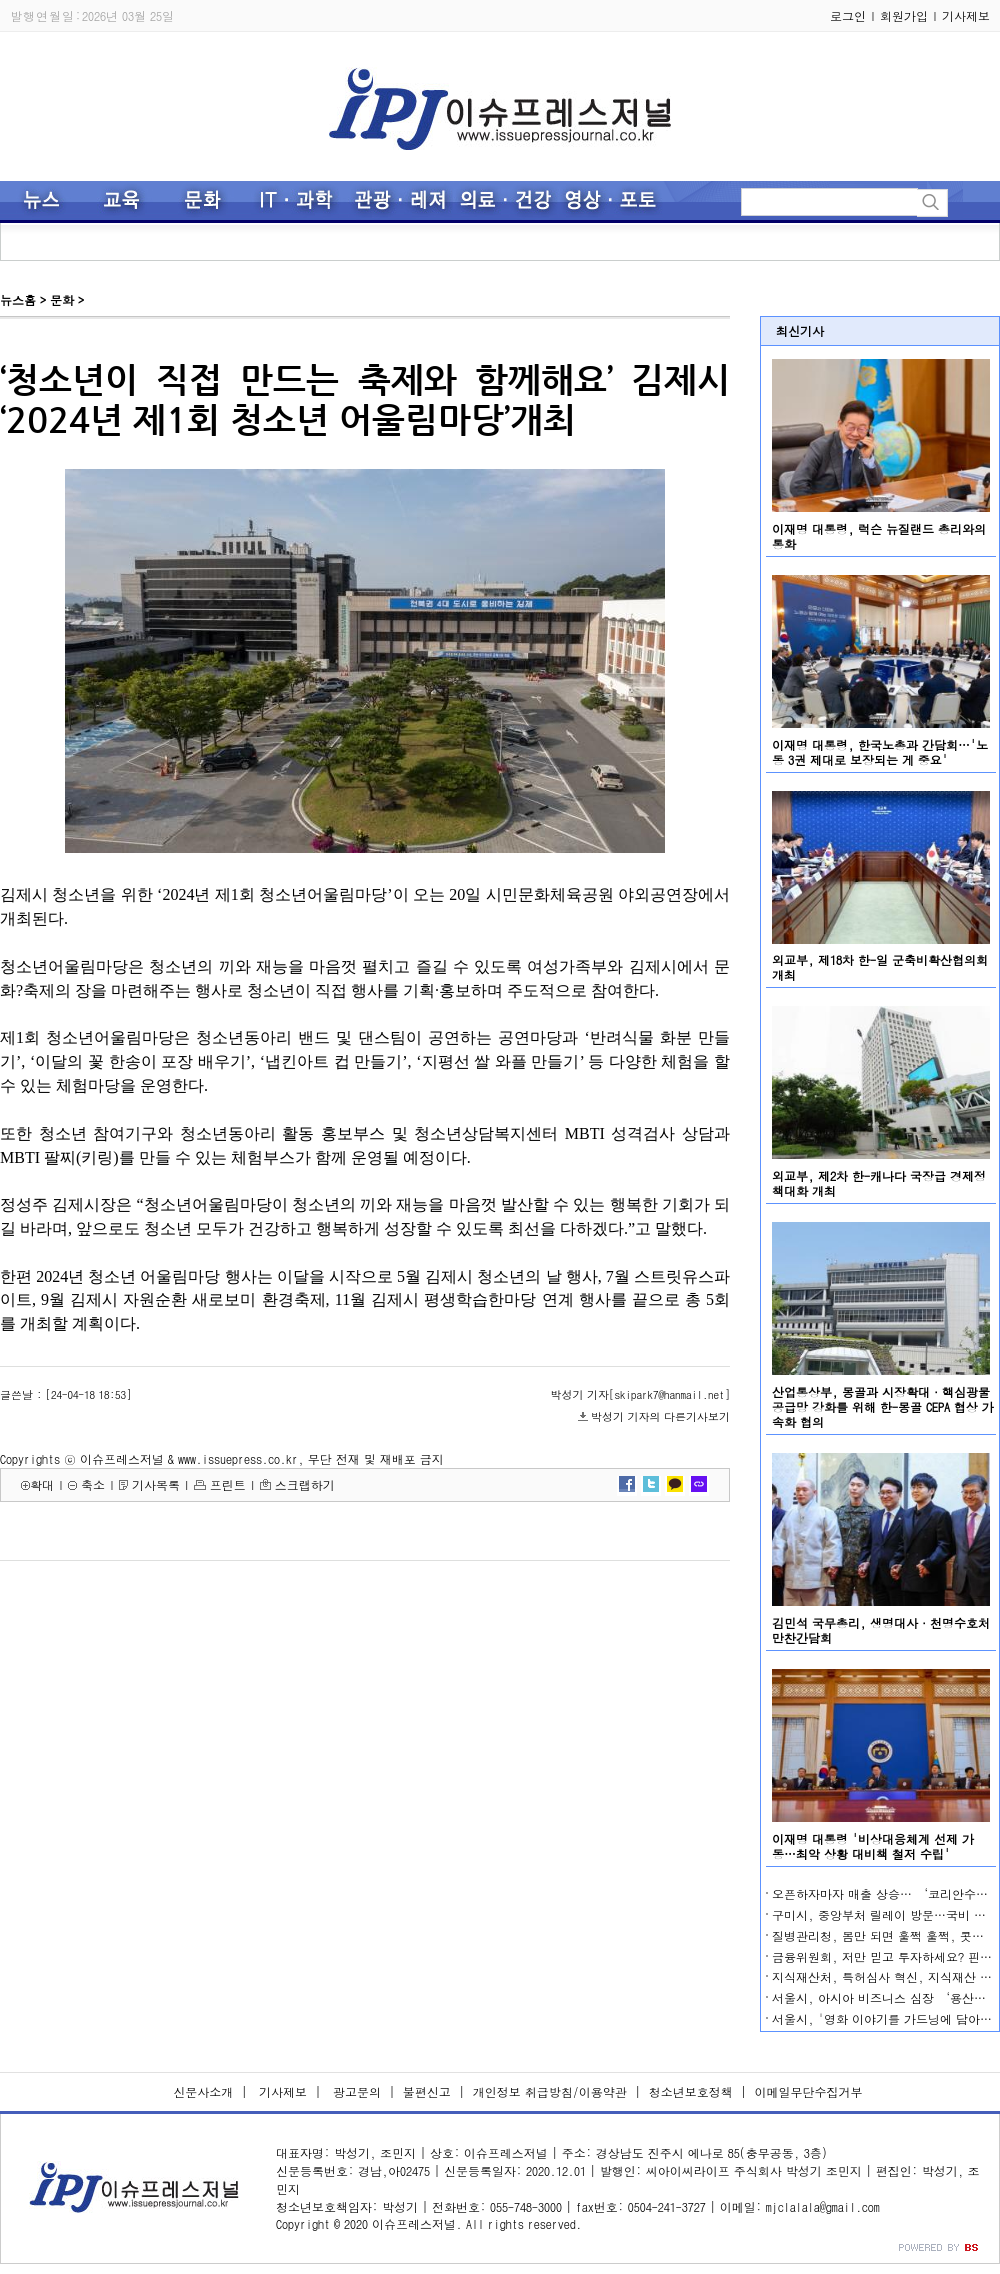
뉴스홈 (18, 299)
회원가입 (904, 15)
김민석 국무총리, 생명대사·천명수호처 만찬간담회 (881, 1630)
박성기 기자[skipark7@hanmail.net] (640, 1394)
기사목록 (156, 1484)
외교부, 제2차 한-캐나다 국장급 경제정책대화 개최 (879, 1183)
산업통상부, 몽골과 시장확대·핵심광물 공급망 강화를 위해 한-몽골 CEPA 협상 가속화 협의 (883, 1406)
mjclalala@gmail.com (823, 2206)
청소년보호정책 (691, 2091)
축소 (93, 1484)
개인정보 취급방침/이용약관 (550, 2091)
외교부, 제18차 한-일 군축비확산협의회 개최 (880, 967)
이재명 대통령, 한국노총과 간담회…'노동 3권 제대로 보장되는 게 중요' (880, 752)
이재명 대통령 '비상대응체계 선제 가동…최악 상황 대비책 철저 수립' (873, 1846)
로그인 (848, 15)
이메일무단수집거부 (809, 2091)
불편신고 (427, 2091)
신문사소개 (203, 2091)
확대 (42, 1484)
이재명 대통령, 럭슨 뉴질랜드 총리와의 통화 (879, 536)
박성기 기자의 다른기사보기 (660, 1416)
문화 (62, 299)
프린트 (228, 1484)
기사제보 (966, 15)
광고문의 (355, 2091)
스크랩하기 (305, 1484)
